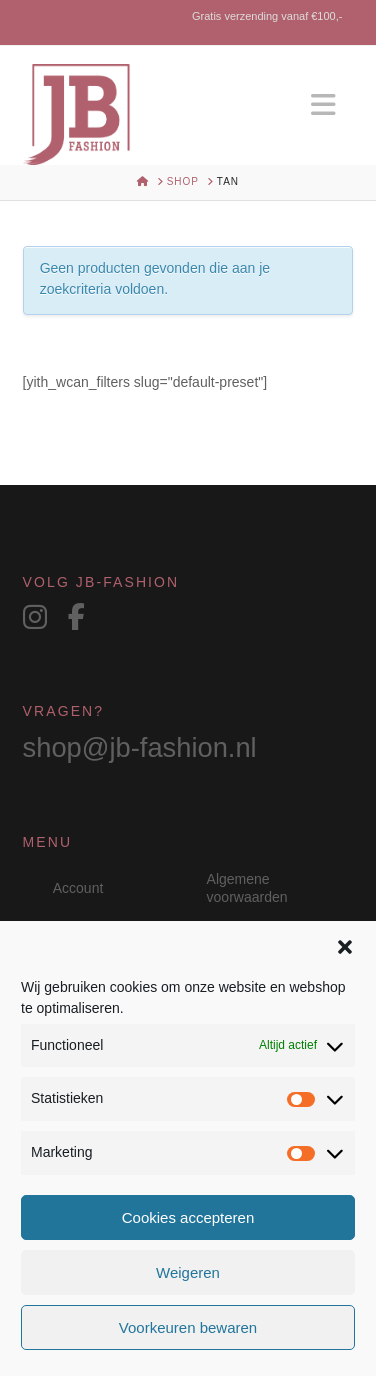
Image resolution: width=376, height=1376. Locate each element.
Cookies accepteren (188, 1217)
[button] (345, 947)
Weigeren (188, 1272)
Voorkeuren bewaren (188, 1327)
